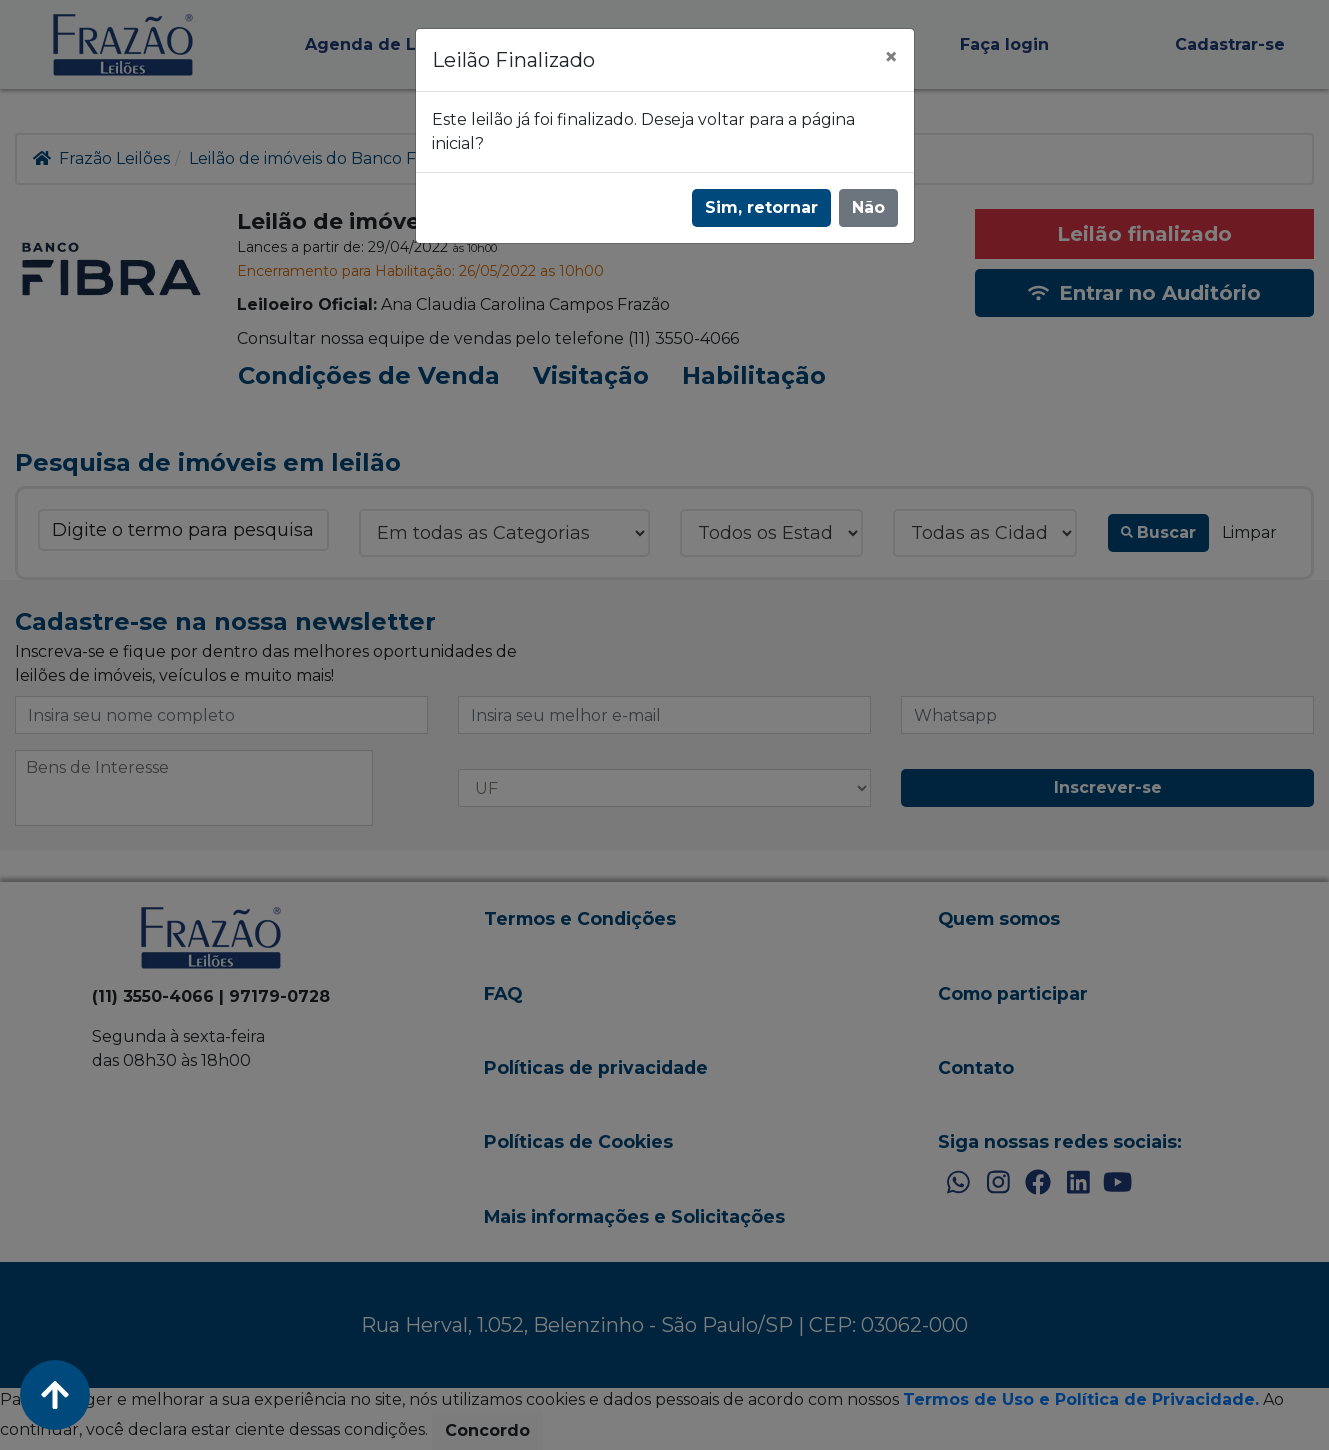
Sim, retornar (761, 207)
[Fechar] (891, 57)
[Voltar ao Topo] (55, 1395)
